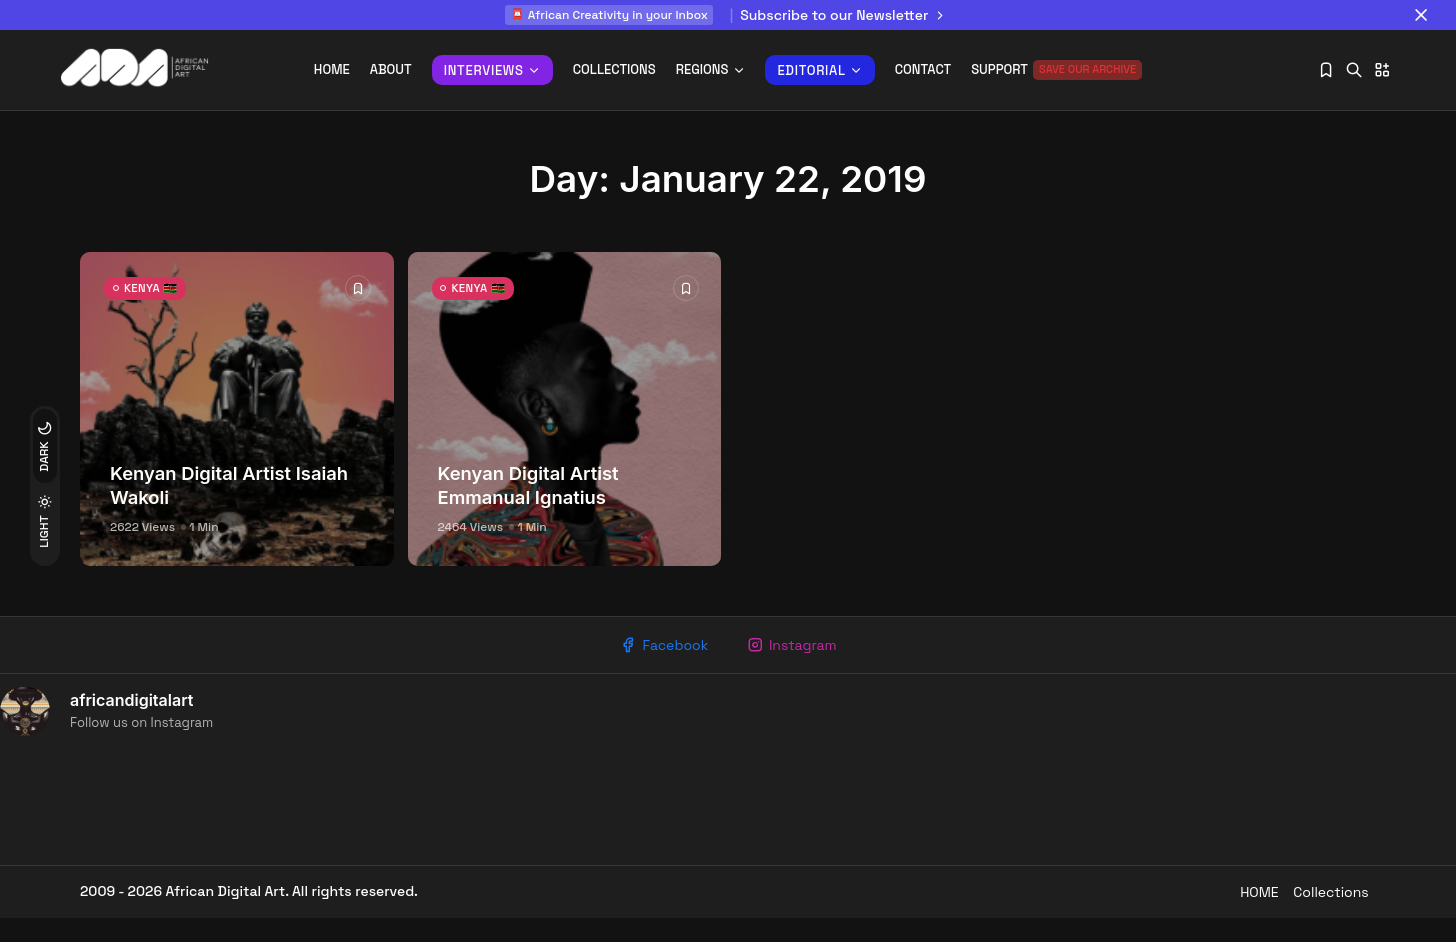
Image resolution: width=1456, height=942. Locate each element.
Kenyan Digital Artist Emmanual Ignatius (528, 500)
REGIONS (711, 69)
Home (332, 69)
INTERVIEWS (492, 70)
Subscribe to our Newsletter (845, 15)
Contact (923, 69)
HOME (1236, 915)
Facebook (657, 662)
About (391, 69)
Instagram (797, 662)
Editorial (819, 70)
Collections (614, 69)
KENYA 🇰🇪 (161, 311)
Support (1056, 70)
